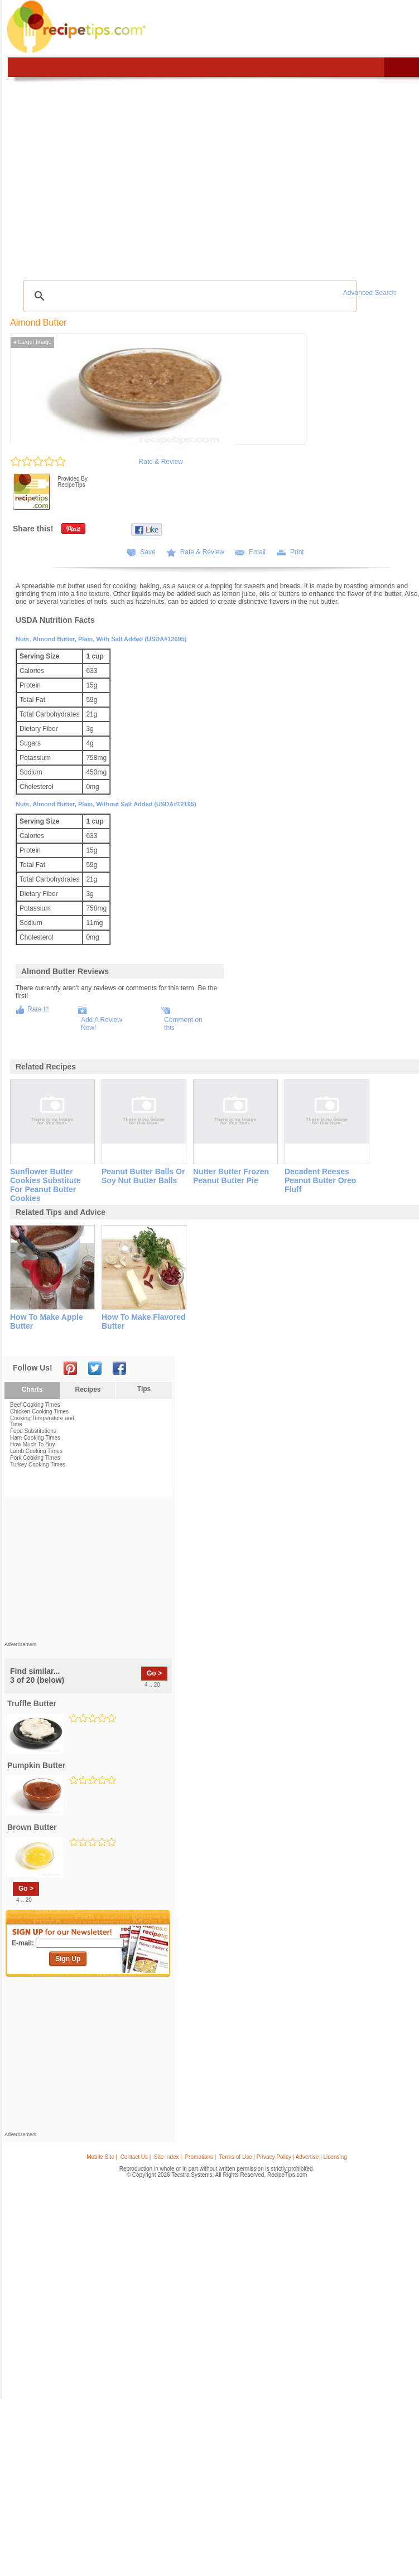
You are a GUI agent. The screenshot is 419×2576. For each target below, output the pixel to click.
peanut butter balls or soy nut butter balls (143, 1176)
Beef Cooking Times (35, 1405)
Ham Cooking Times (35, 1438)
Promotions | (200, 2157)
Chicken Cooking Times (39, 1411)
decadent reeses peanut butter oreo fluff (320, 1180)
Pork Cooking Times (35, 1458)
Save (147, 552)
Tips (144, 1389)
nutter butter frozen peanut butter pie (231, 1176)
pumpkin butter (36, 1765)
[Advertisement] (88, 1572)
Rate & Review (161, 462)
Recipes (87, 1389)
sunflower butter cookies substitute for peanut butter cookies (45, 1185)
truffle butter (31, 1703)
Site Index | (168, 2157)
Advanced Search (369, 293)
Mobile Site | (101, 2157)
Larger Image (32, 342)
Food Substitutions (33, 1431)
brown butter (32, 1827)
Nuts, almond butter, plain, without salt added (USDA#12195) (106, 804)
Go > (154, 1673)
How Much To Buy (32, 1444)
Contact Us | (136, 2157)
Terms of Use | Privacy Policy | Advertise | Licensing (283, 2157)
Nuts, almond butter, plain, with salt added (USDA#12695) (101, 639)
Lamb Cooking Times (36, 1451)
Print (297, 552)
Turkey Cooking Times (37, 1464)
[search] (188, 296)
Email (257, 552)
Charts (31, 1389)
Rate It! (38, 1009)
